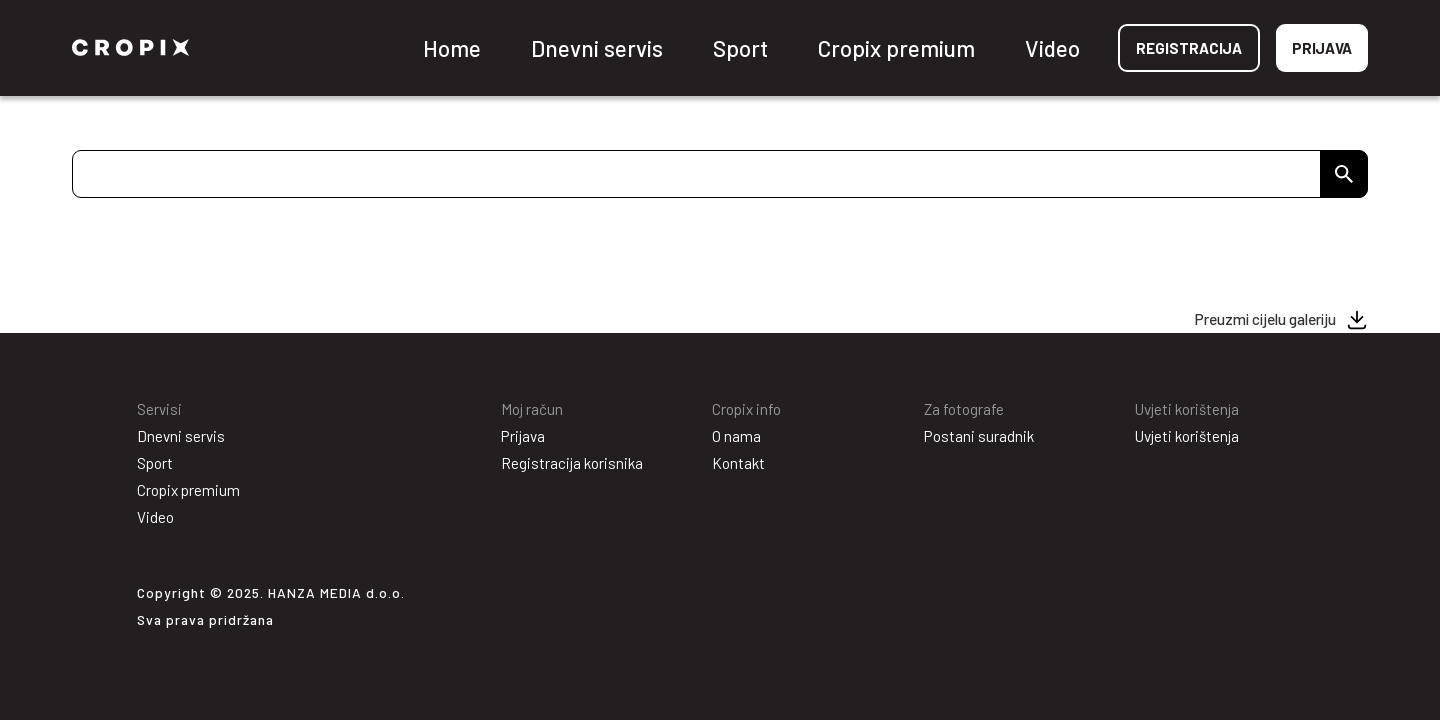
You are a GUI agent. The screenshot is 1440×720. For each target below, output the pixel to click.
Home (452, 48)
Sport (740, 48)
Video (1052, 48)
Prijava (1322, 48)
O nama (736, 436)
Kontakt (738, 463)
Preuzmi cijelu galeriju (1265, 319)
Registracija (1189, 48)
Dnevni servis (597, 48)
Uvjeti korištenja (1187, 436)
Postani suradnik (979, 436)
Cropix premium (896, 48)
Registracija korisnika (572, 463)
